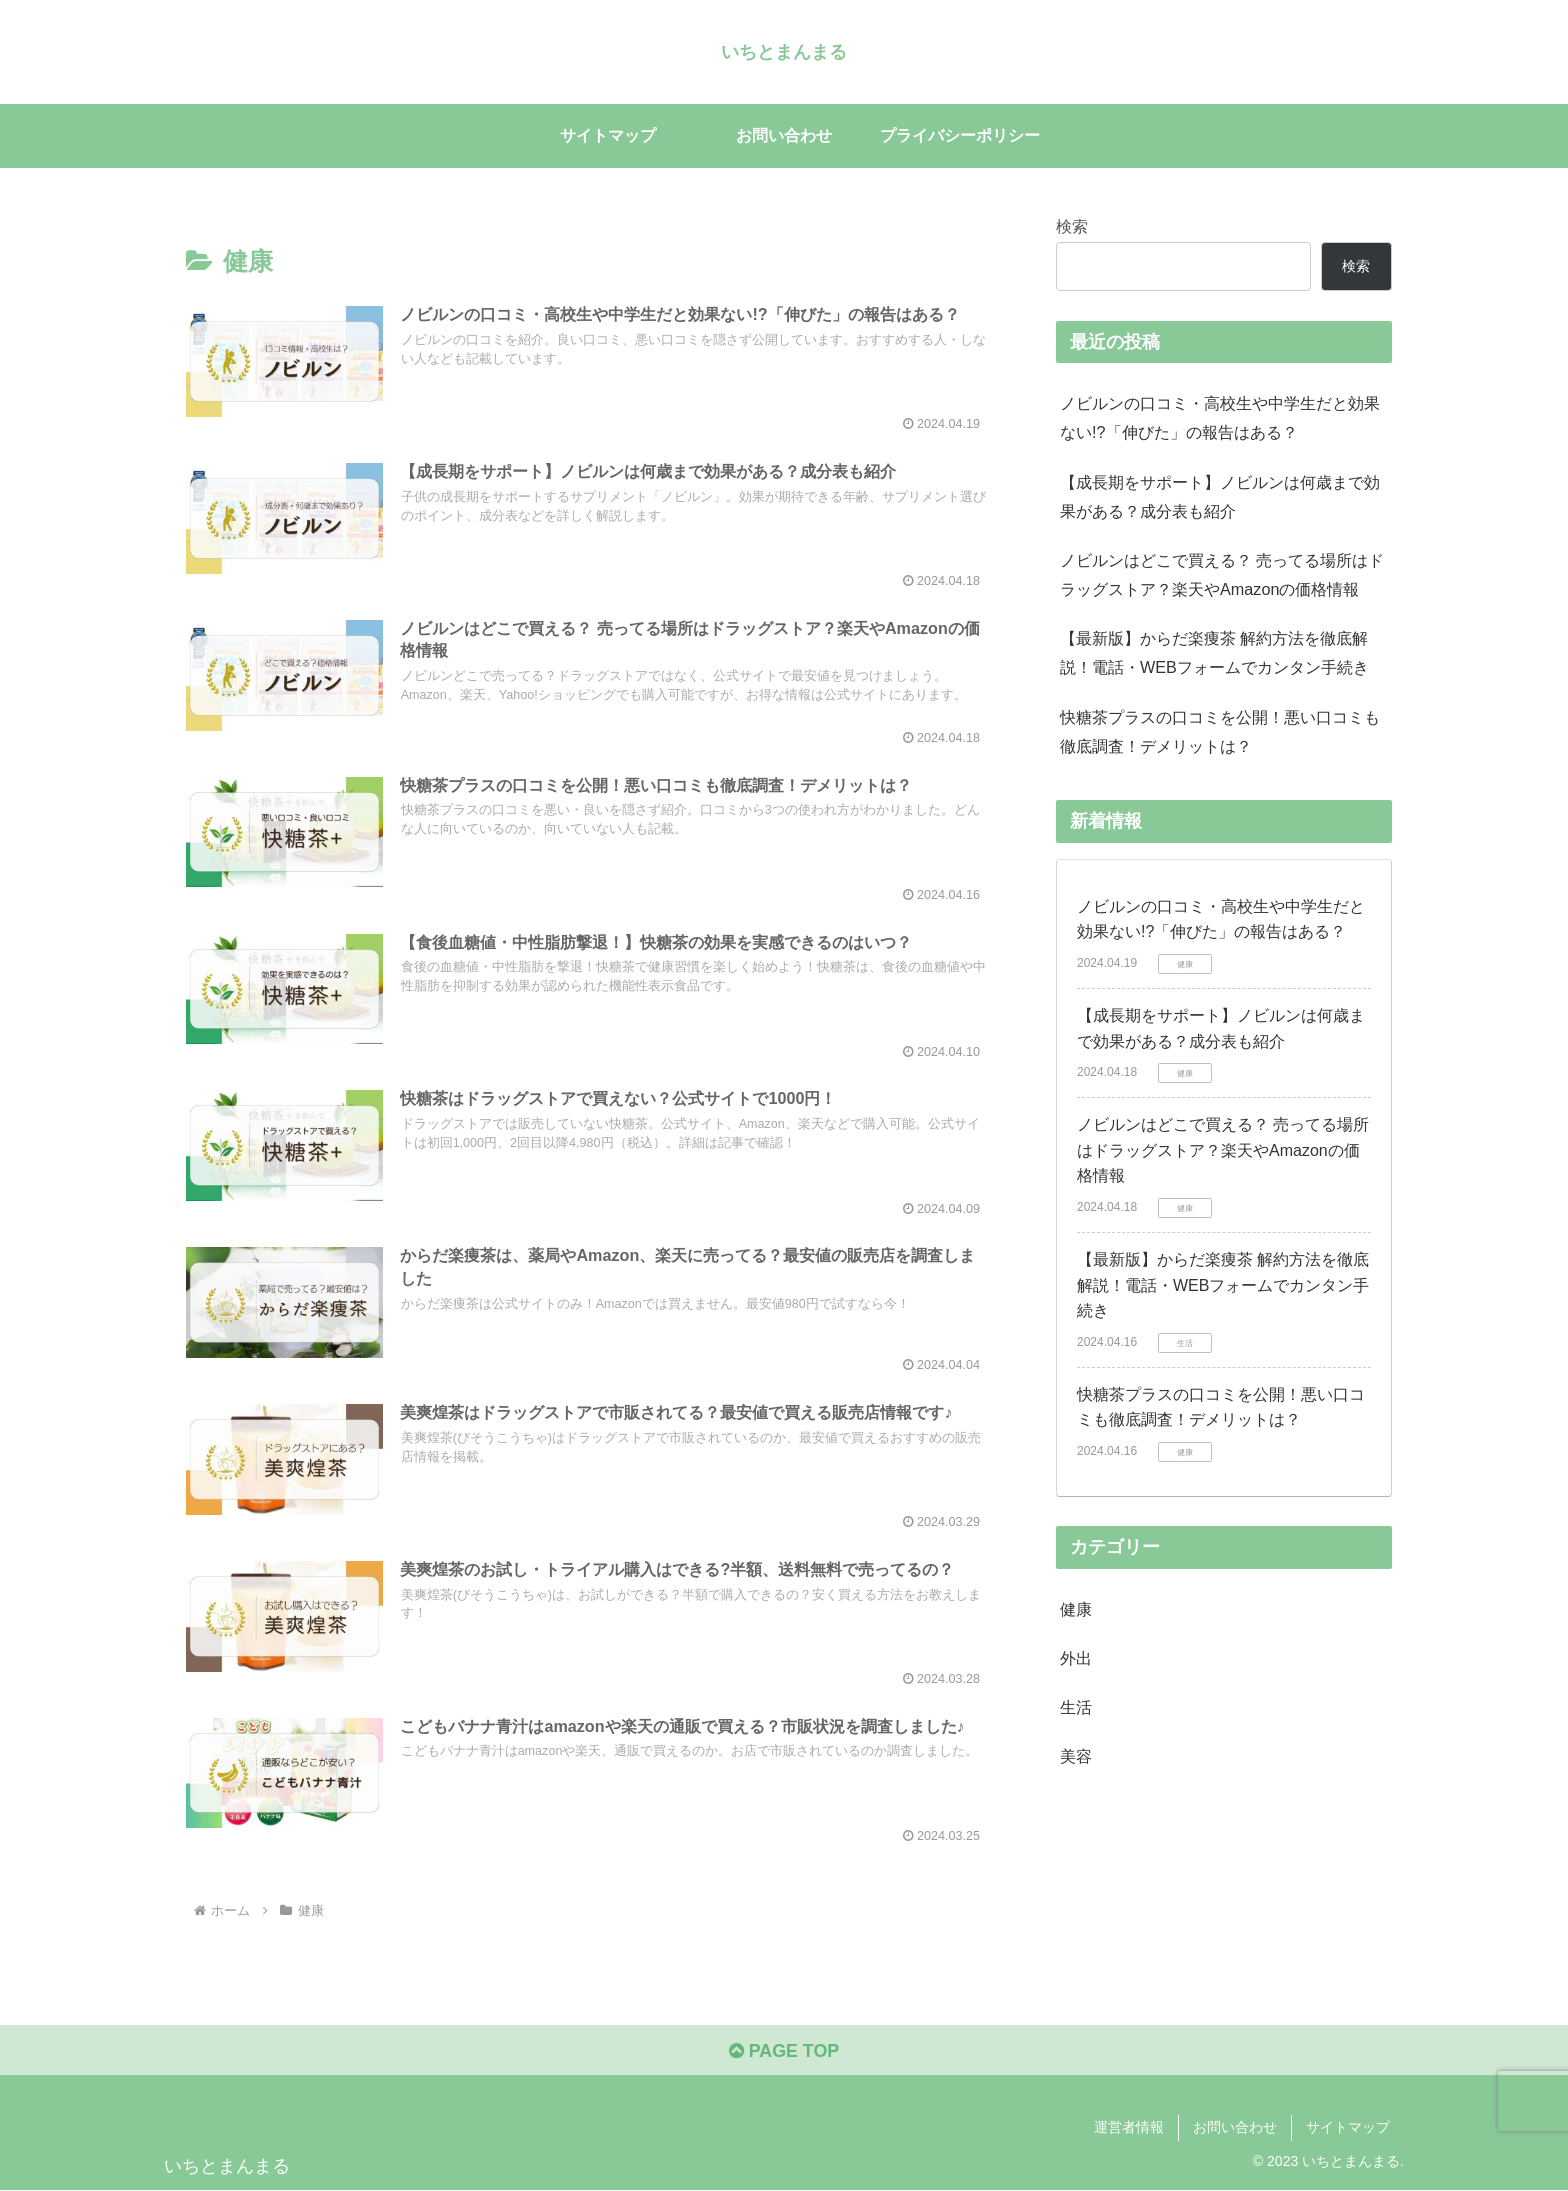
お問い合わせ (1235, 2129)
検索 (1072, 226)
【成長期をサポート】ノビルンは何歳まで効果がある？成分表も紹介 (1220, 496)
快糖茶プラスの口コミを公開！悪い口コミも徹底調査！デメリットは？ (1220, 731)
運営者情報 (1129, 2129)
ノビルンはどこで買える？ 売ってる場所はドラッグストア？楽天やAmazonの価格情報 (1222, 574)
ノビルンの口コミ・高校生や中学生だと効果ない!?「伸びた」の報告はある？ (1220, 417)
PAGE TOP (783, 2052)
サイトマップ (1348, 2129)
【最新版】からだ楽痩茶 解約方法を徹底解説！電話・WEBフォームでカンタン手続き (1214, 652)
